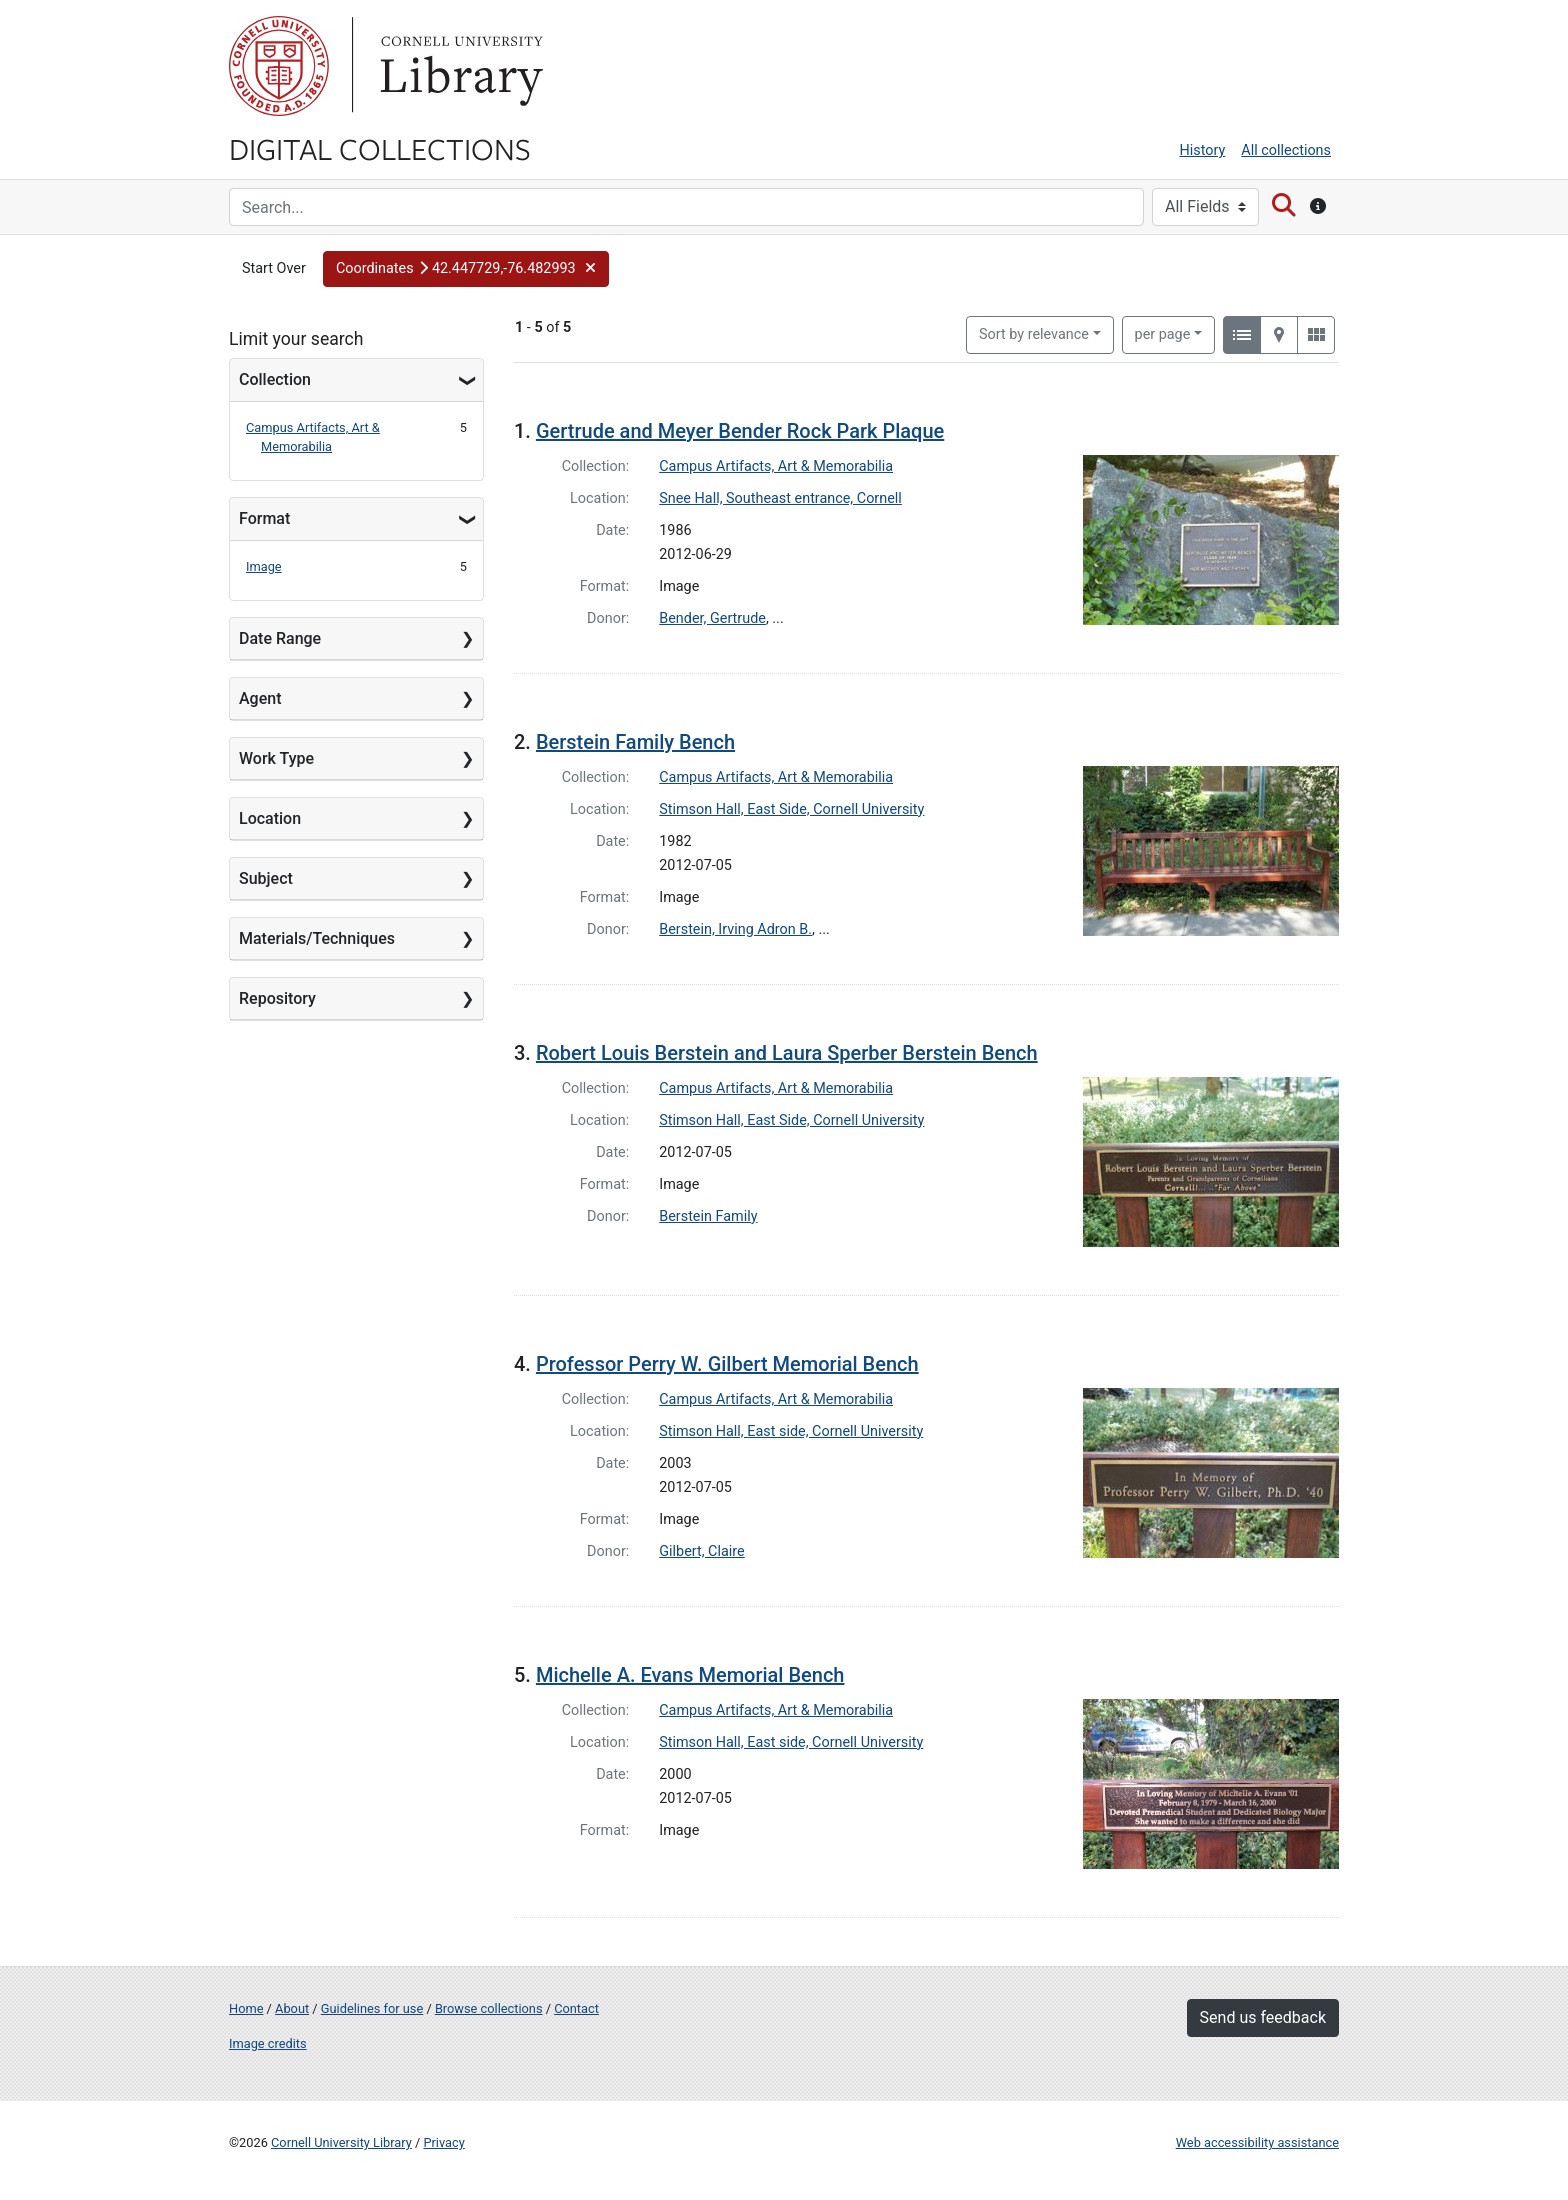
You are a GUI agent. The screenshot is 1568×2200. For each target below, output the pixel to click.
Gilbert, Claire (701, 1551)
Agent (260, 698)
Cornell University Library (341, 2142)
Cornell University (279, 66)
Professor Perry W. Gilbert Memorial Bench (727, 1364)
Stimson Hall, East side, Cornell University (791, 1431)
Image (264, 566)
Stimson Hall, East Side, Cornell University (791, 809)
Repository (277, 998)
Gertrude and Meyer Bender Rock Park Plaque (740, 431)
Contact (576, 2008)
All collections (1286, 150)
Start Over (274, 268)
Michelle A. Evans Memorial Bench (690, 1675)
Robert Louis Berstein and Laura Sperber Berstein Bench (787, 1053)
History (1203, 150)
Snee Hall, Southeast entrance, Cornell (780, 498)
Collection (275, 379)
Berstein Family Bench (635, 742)
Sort (1034, 334)
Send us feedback (1263, 2017)
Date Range (280, 638)
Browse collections (489, 2008)
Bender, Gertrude (712, 618)
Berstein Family (708, 1216)
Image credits (268, 2043)
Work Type (276, 758)
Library (459, 66)
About (292, 2008)
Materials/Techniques (317, 938)
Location (270, 818)
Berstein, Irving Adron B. (735, 929)
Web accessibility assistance (1257, 2142)
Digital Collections (380, 148)
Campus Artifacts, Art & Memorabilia (776, 466)
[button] (466, 269)
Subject (266, 878)
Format (264, 518)
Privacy (443, 2142)
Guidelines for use (372, 2008)
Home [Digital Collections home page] (246, 2008)
